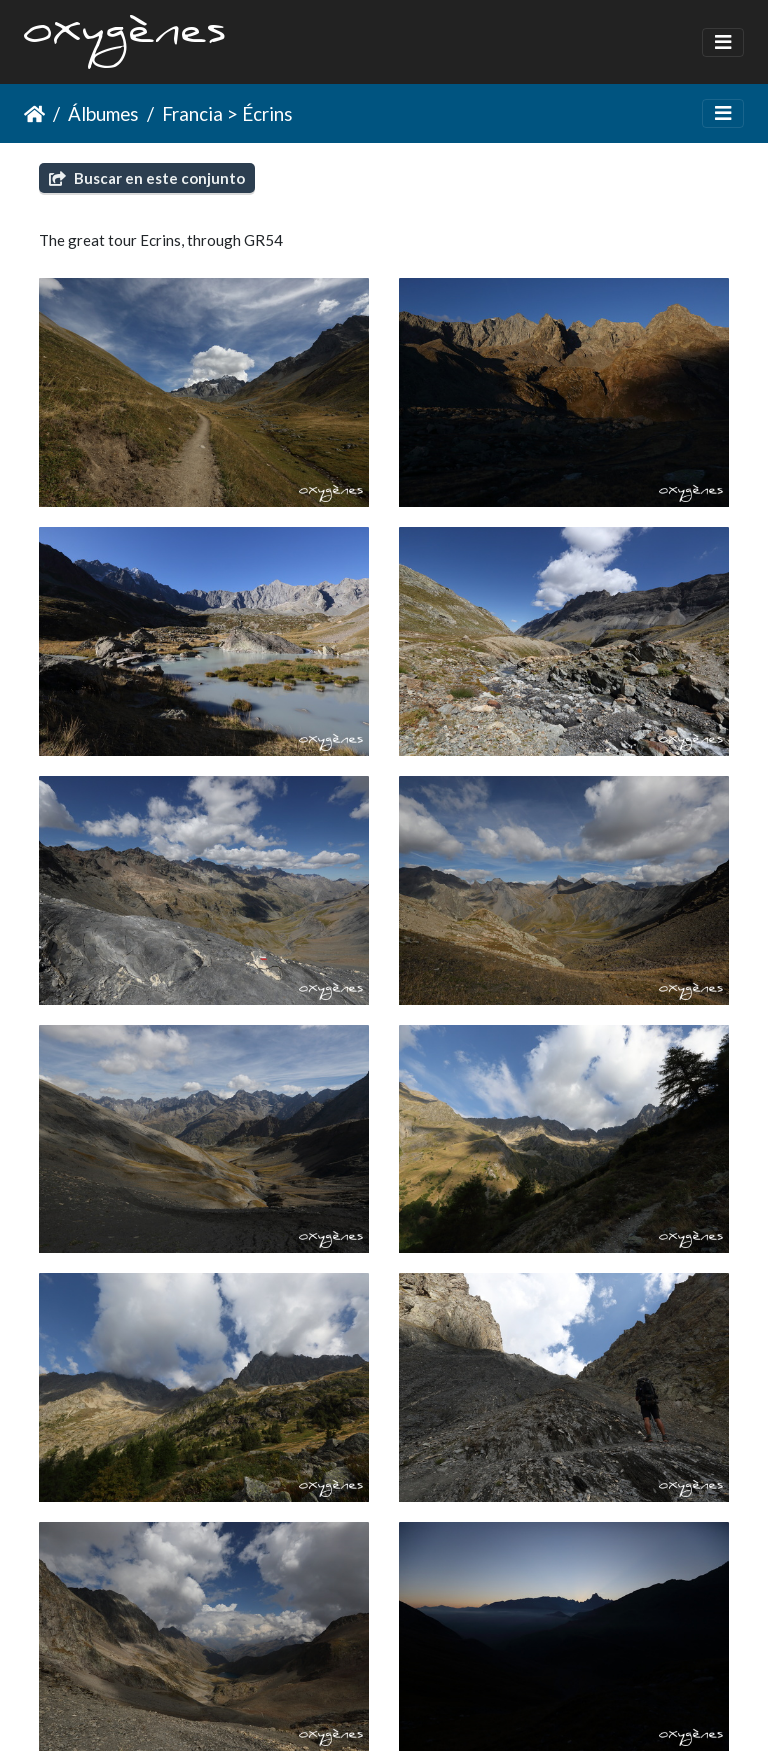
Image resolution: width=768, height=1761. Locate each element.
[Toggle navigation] (723, 42)
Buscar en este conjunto (147, 178)
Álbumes (103, 113)
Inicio (34, 114)
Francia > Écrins (227, 113)
